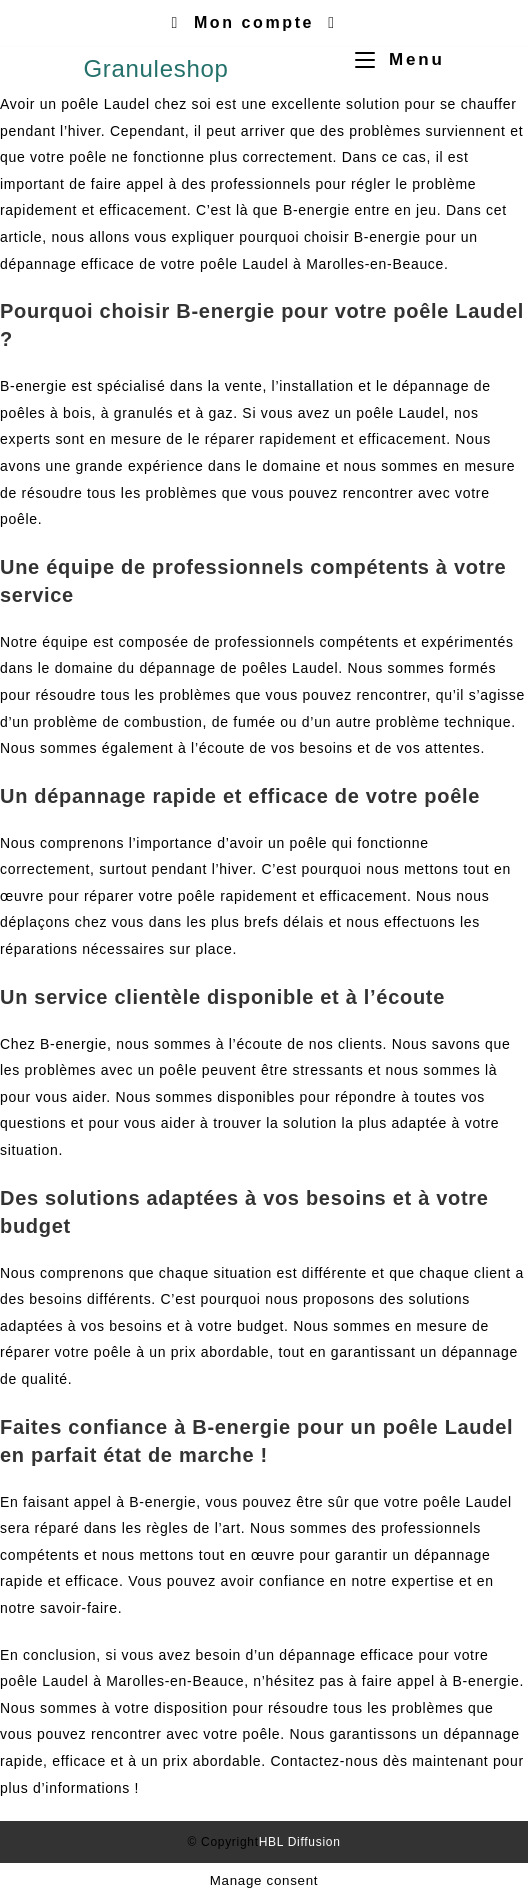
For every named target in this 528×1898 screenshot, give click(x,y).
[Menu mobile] (392, 59)
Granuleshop (155, 68)
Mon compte (254, 22)
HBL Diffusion (300, 1842)
